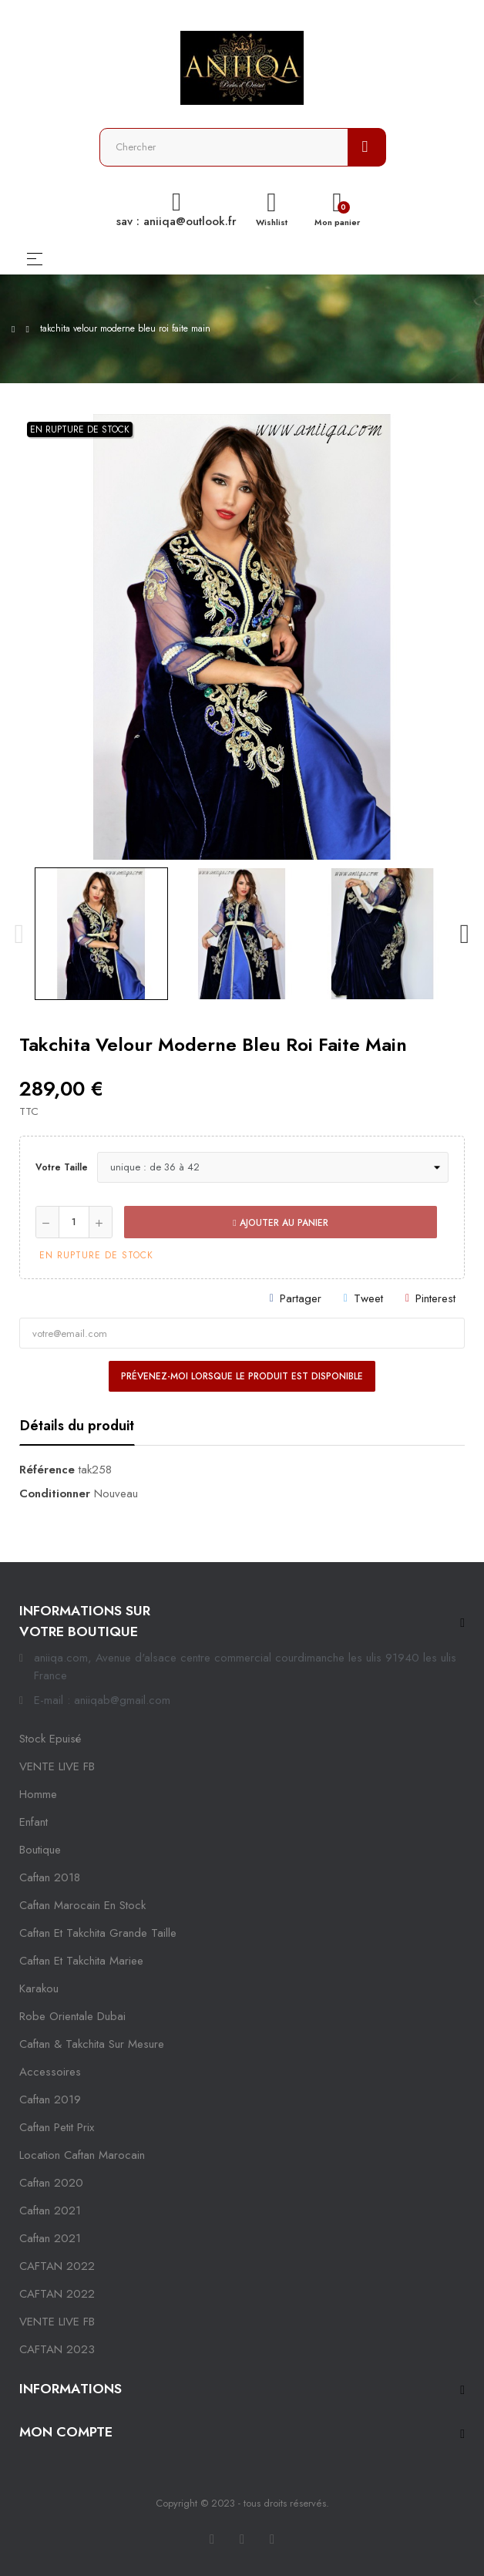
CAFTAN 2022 (57, 2266)
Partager (300, 1298)
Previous (19, 933)
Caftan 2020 (51, 2182)
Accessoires (50, 2071)
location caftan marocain (82, 2155)
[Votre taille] (273, 1167)
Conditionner (54, 1493)
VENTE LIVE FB (57, 1766)
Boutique (40, 1849)
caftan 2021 (50, 2210)
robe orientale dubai (72, 2016)
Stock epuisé (50, 1738)
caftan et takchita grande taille (97, 1932)
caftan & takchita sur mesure (91, 2044)
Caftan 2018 (49, 1877)
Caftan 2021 (50, 2238)
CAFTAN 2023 (57, 2349)
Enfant (33, 1821)
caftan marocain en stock (82, 1905)
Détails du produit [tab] (77, 1426)
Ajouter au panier (280, 1223)
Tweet (368, 1298)
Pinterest (435, 1298)
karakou (39, 1988)
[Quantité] (74, 1222)
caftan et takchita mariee (81, 1960)
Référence (47, 1469)
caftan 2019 (50, 2099)
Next (464, 933)
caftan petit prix (56, 2127)
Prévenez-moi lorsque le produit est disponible (242, 1376)
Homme (38, 1794)
